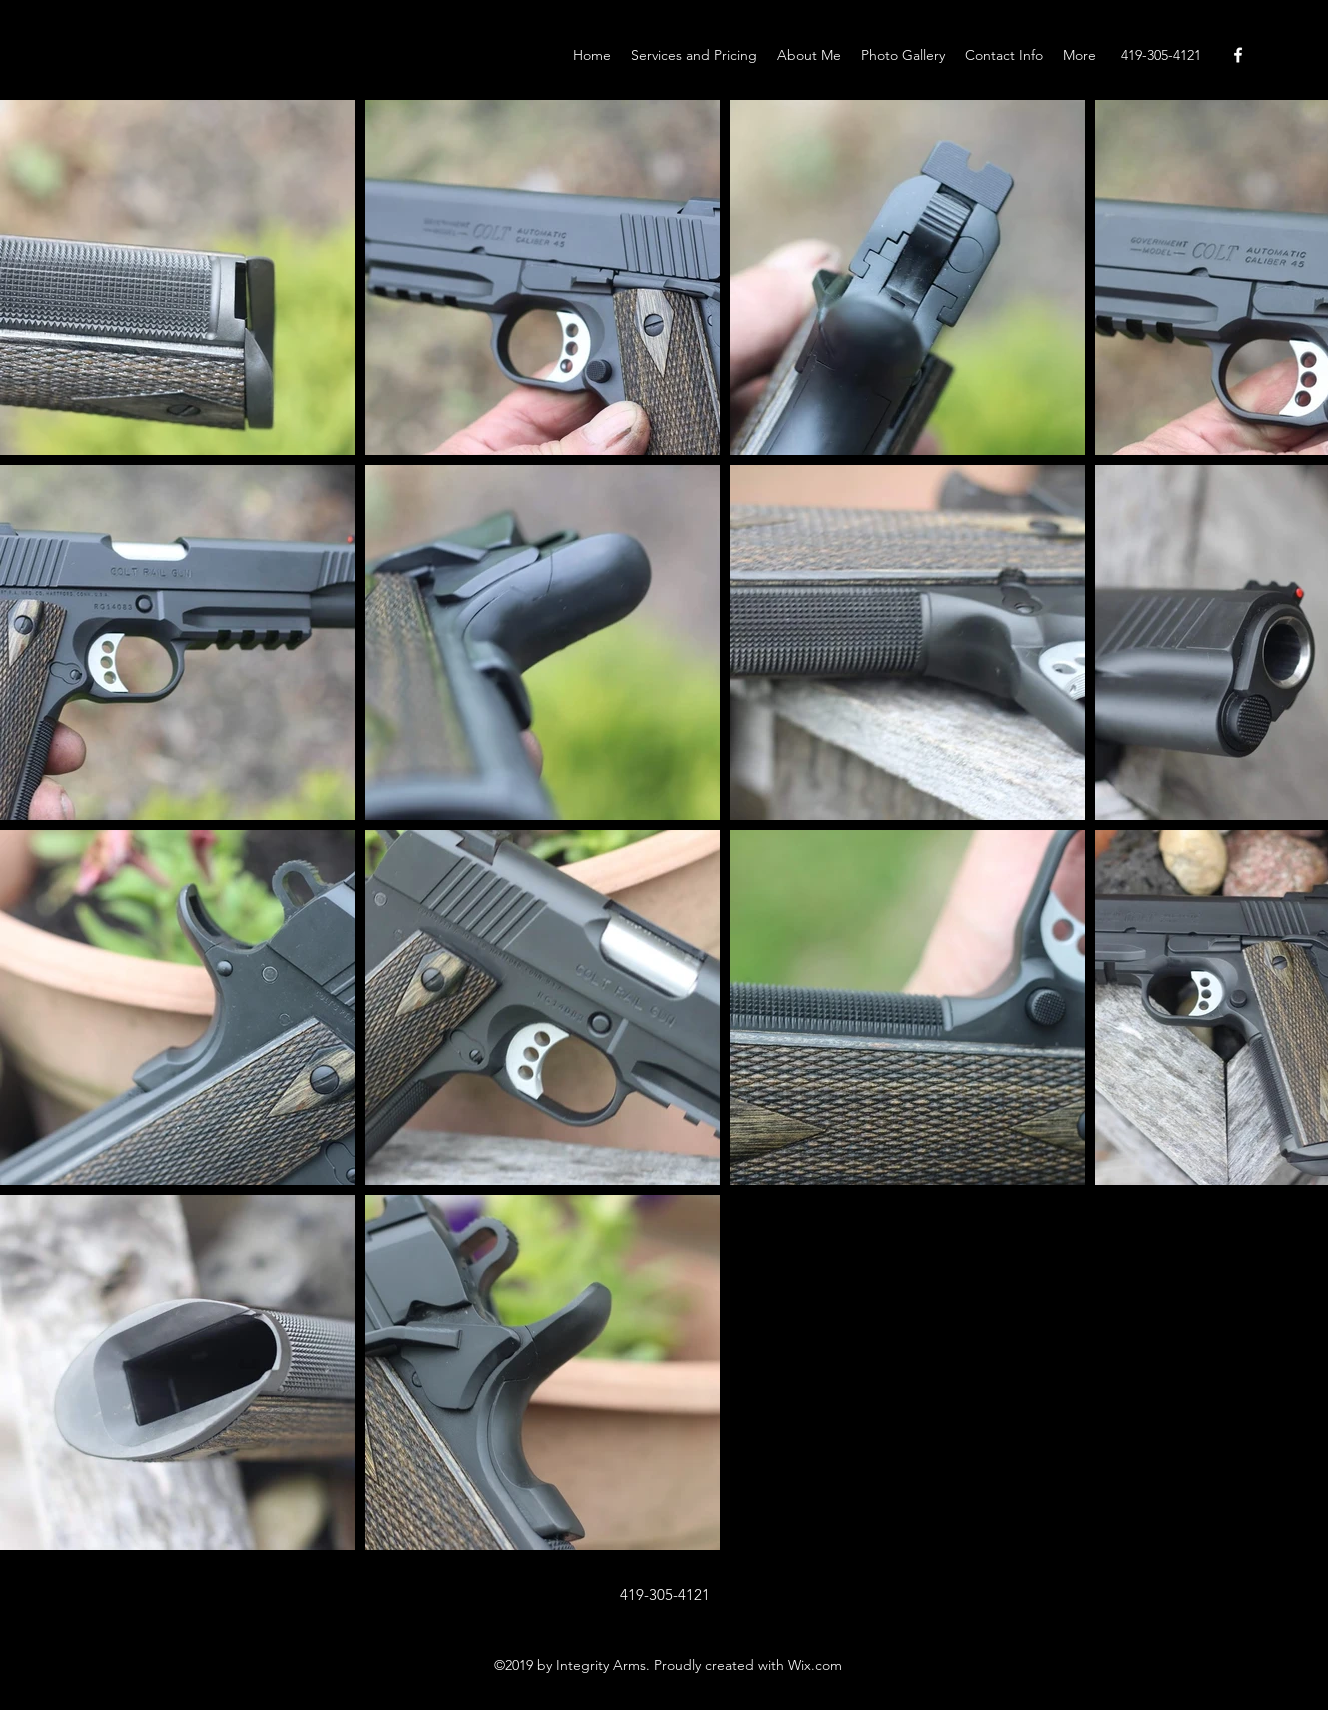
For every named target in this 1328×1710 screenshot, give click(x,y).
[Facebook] (1238, 55)
